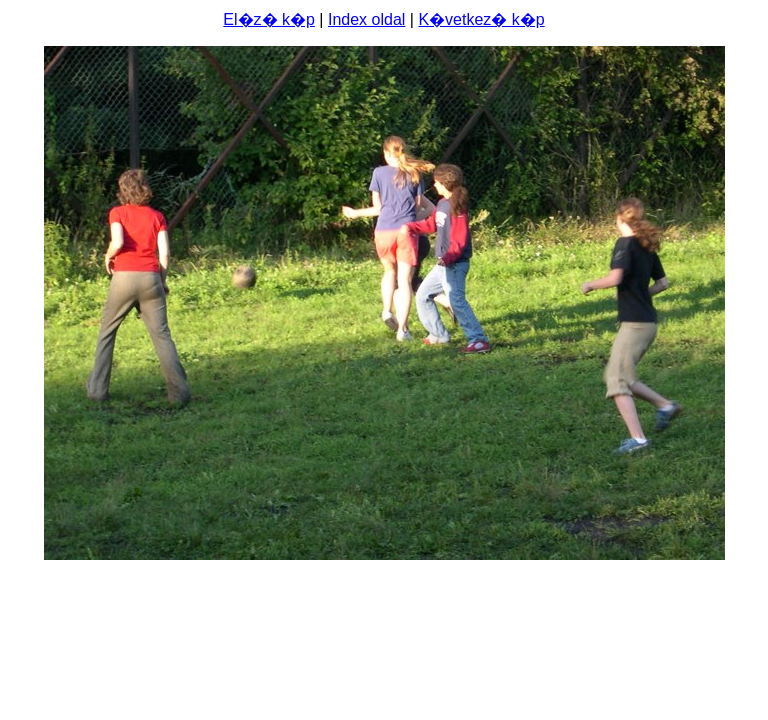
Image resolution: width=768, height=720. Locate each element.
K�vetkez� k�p (481, 19)
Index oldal (366, 19)
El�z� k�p (269, 19)
